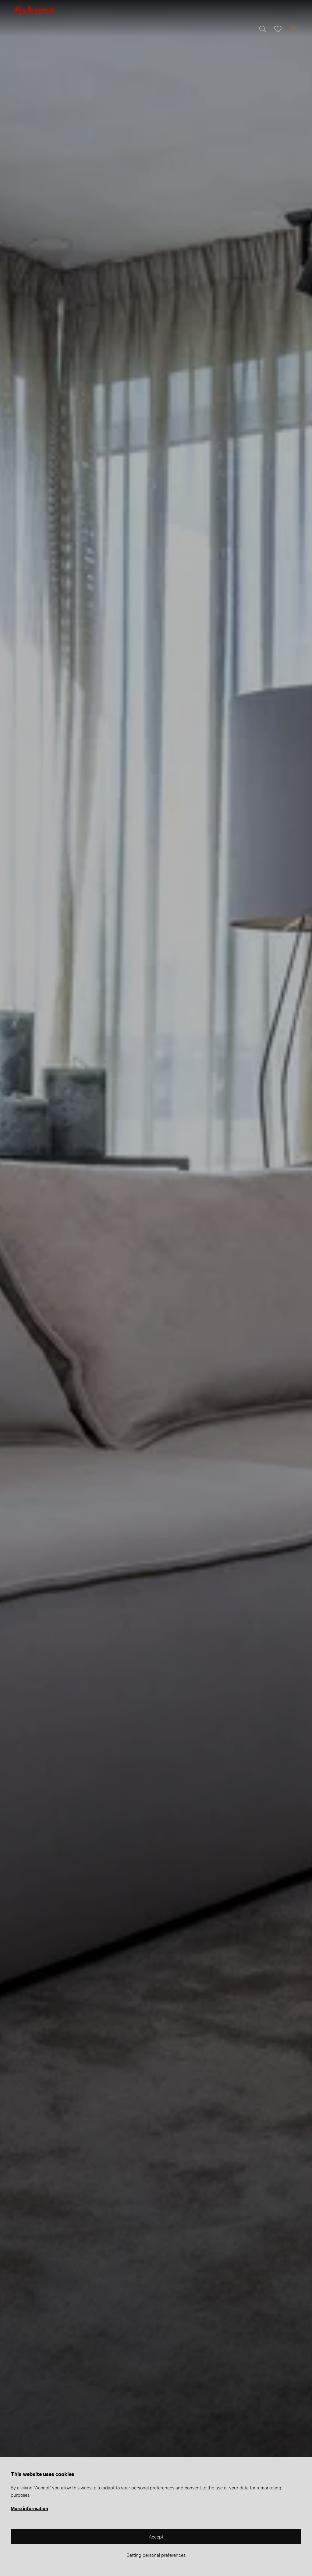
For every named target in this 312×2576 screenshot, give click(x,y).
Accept (156, 2536)
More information (29, 2508)
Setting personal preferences (156, 2554)
